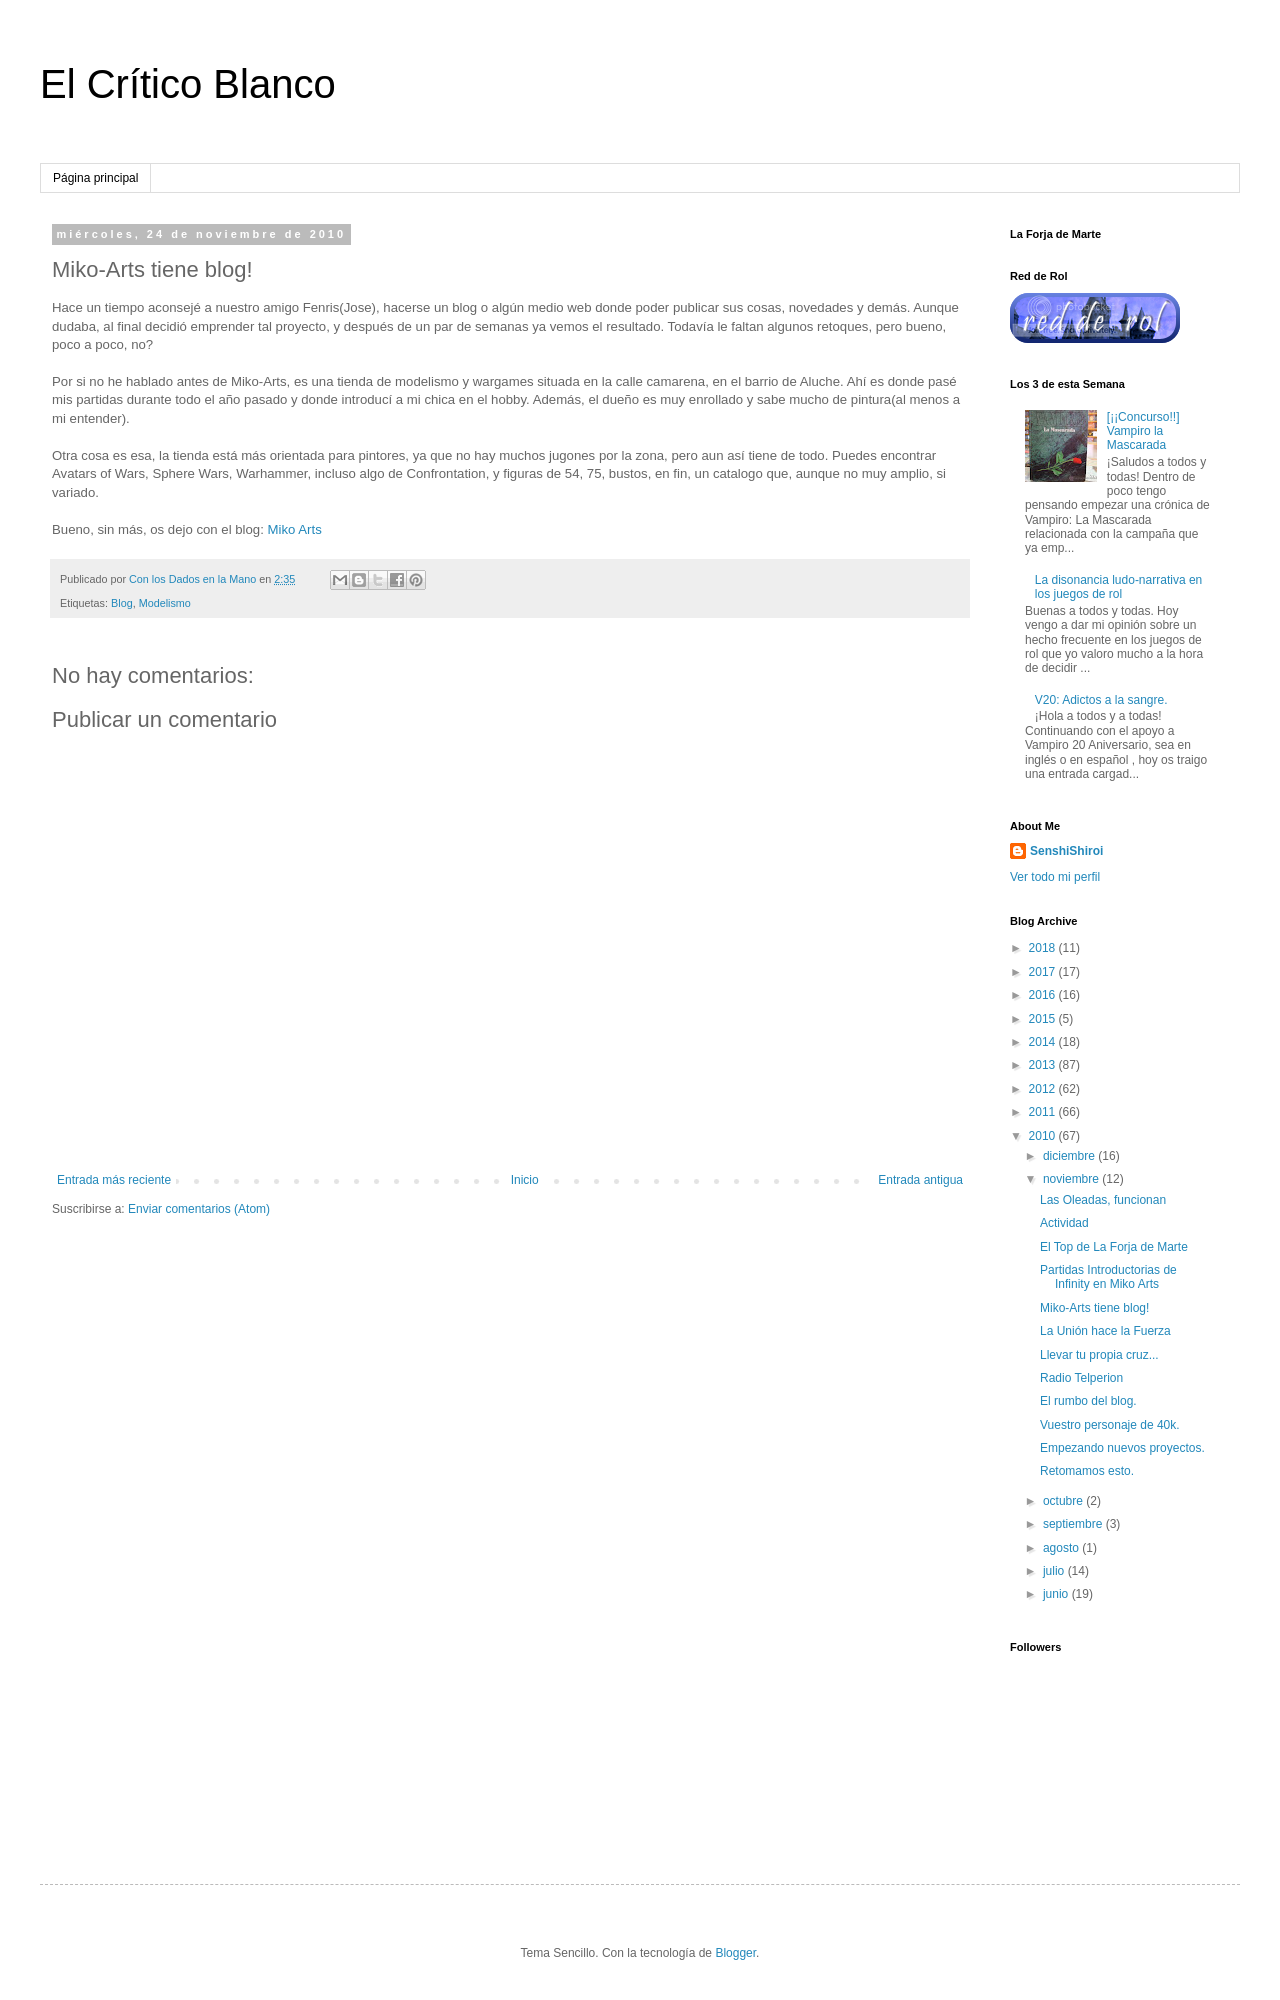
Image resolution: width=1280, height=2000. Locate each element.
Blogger (735, 1953)
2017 (1044, 972)
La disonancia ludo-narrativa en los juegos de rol (1118, 587)
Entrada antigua (920, 1180)
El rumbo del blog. (1088, 1401)
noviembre (1072, 1179)
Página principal (95, 178)
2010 (1044, 1136)
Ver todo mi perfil (1055, 877)
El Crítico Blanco (188, 84)
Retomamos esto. (1087, 1471)
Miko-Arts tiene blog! (1094, 1308)
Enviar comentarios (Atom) (199, 1209)
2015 (1044, 1019)
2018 (1044, 948)
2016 (1044, 995)
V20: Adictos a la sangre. (1101, 700)
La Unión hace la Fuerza (1105, 1331)
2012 (1044, 1089)
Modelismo (165, 603)
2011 (1044, 1112)
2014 (1044, 1042)
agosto (1062, 1548)
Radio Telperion (1081, 1378)
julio (1055, 1571)
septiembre (1074, 1524)
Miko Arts (295, 529)
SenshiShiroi (1066, 851)
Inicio (525, 1180)
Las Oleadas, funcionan (1103, 1200)
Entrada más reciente (114, 1180)
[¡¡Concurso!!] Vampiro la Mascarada (1143, 431)
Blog (122, 603)
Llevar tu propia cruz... (1099, 1355)
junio (1057, 1594)
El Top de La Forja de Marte (1114, 1247)
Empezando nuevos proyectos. (1122, 1448)
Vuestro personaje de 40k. (1110, 1425)
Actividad (1064, 1223)
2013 (1044, 1065)
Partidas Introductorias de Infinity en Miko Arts (1108, 1277)
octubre (1064, 1501)
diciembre (1070, 1156)
